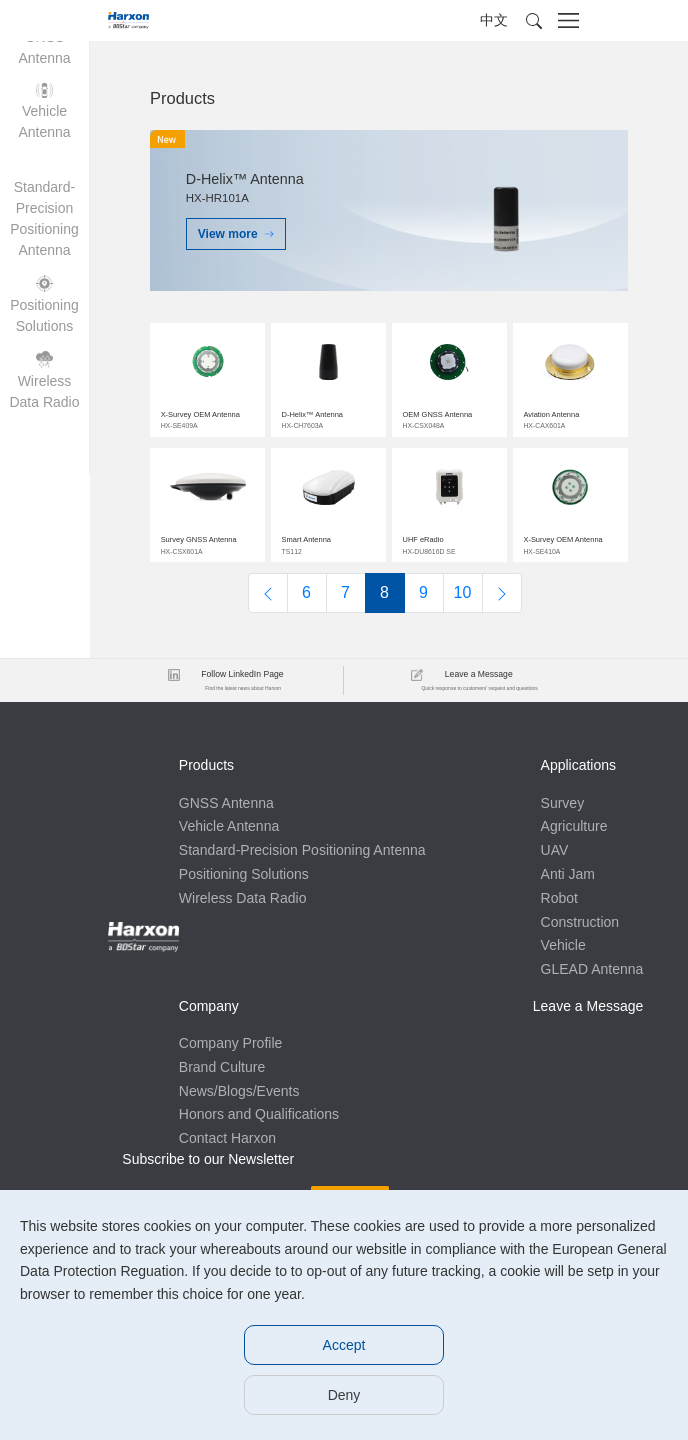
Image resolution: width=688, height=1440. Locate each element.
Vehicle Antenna (229, 820)
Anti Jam (206, 1061)
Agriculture (212, 1013)
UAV (193, 1037)
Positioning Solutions (244, 892)
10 (463, 586)
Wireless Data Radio (243, 916)
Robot (197, 1085)
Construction (218, 1108)
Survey (201, 989)
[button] (534, 21)
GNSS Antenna (226, 797)
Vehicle (201, 1132)
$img (207, 376)
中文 (494, 20)
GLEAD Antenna (230, 1156)
